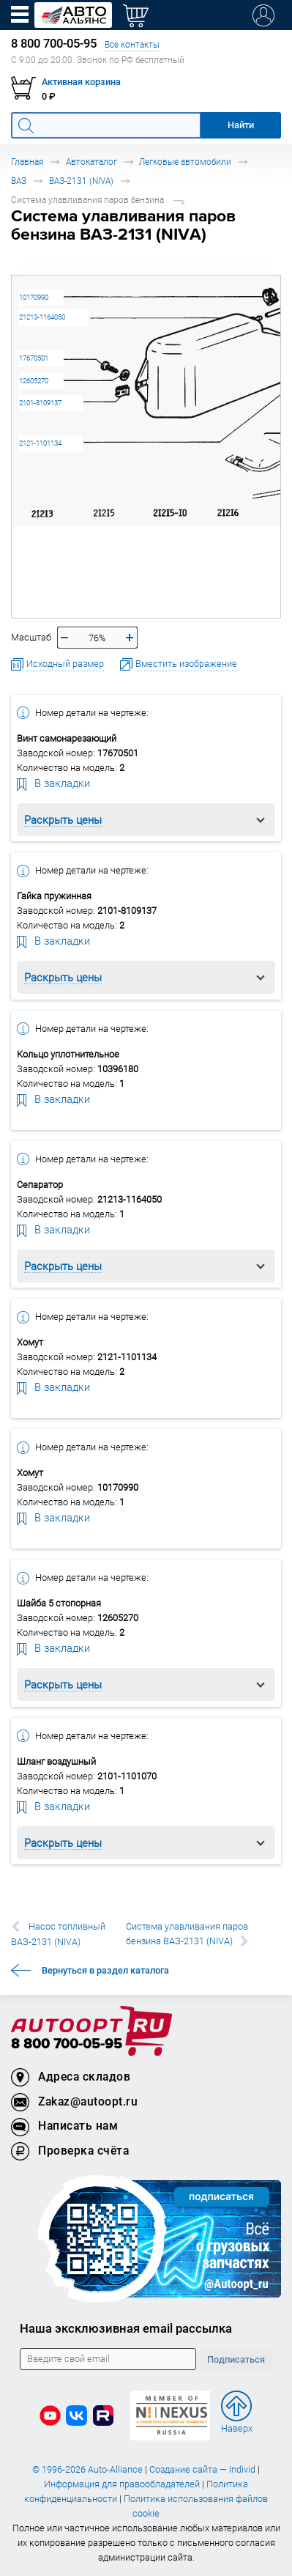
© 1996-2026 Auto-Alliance (87, 2469)
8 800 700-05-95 (66, 2044)
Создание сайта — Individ (202, 2469)
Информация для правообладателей (122, 2484)
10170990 (33, 297)
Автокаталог (91, 161)
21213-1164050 (42, 317)
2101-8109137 (40, 402)
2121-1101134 (40, 443)
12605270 (33, 380)
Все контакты (132, 44)
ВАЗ (18, 180)
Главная (27, 161)
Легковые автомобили (185, 161)
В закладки (53, 782)
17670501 (33, 358)
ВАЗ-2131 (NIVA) (81, 180)
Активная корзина (81, 81)
